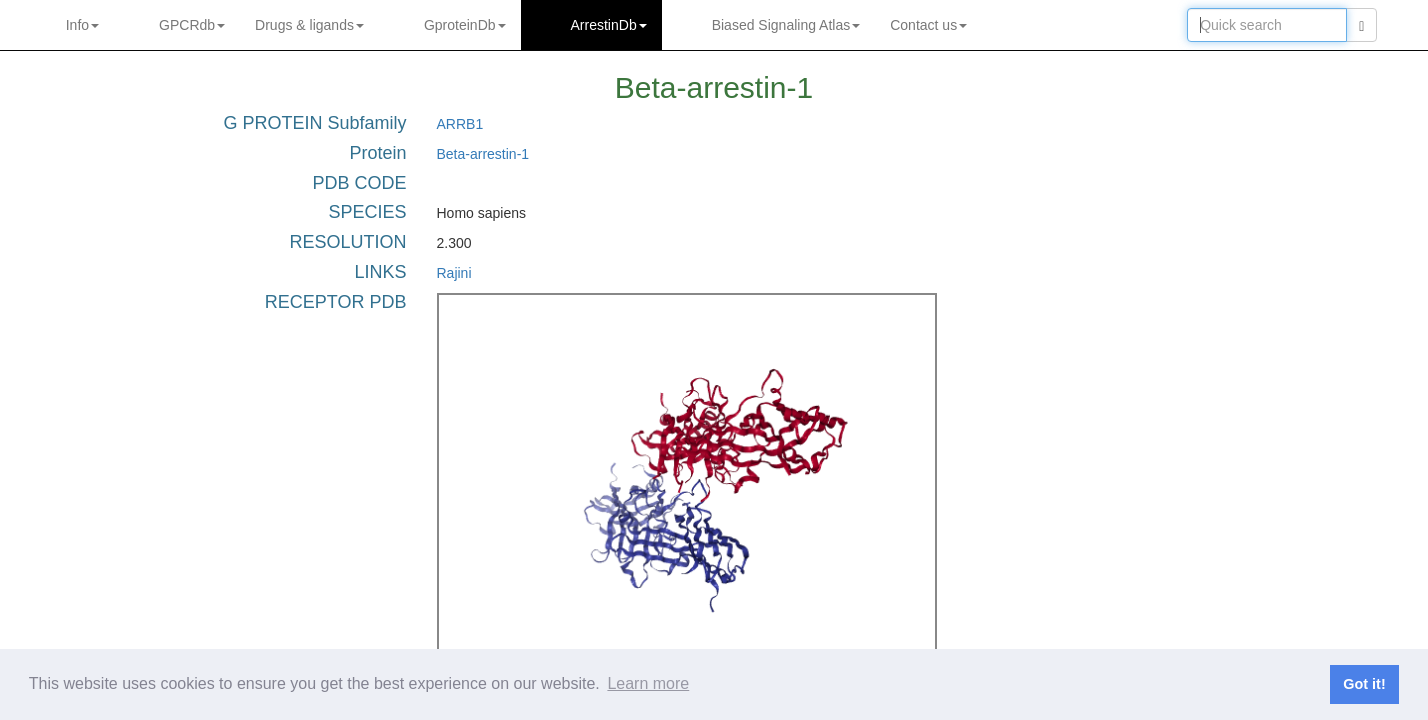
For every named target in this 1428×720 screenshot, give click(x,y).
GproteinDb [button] (465, 25)
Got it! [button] (1364, 684)
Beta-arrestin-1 (483, 154)
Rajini (454, 273)
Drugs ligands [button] (309, 25)
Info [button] (82, 25)
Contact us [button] (928, 25)
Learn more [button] (648, 683)
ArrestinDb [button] (609, 25)
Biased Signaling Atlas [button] (786, 25)
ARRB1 (460, 124)
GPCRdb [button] (192, 25)
